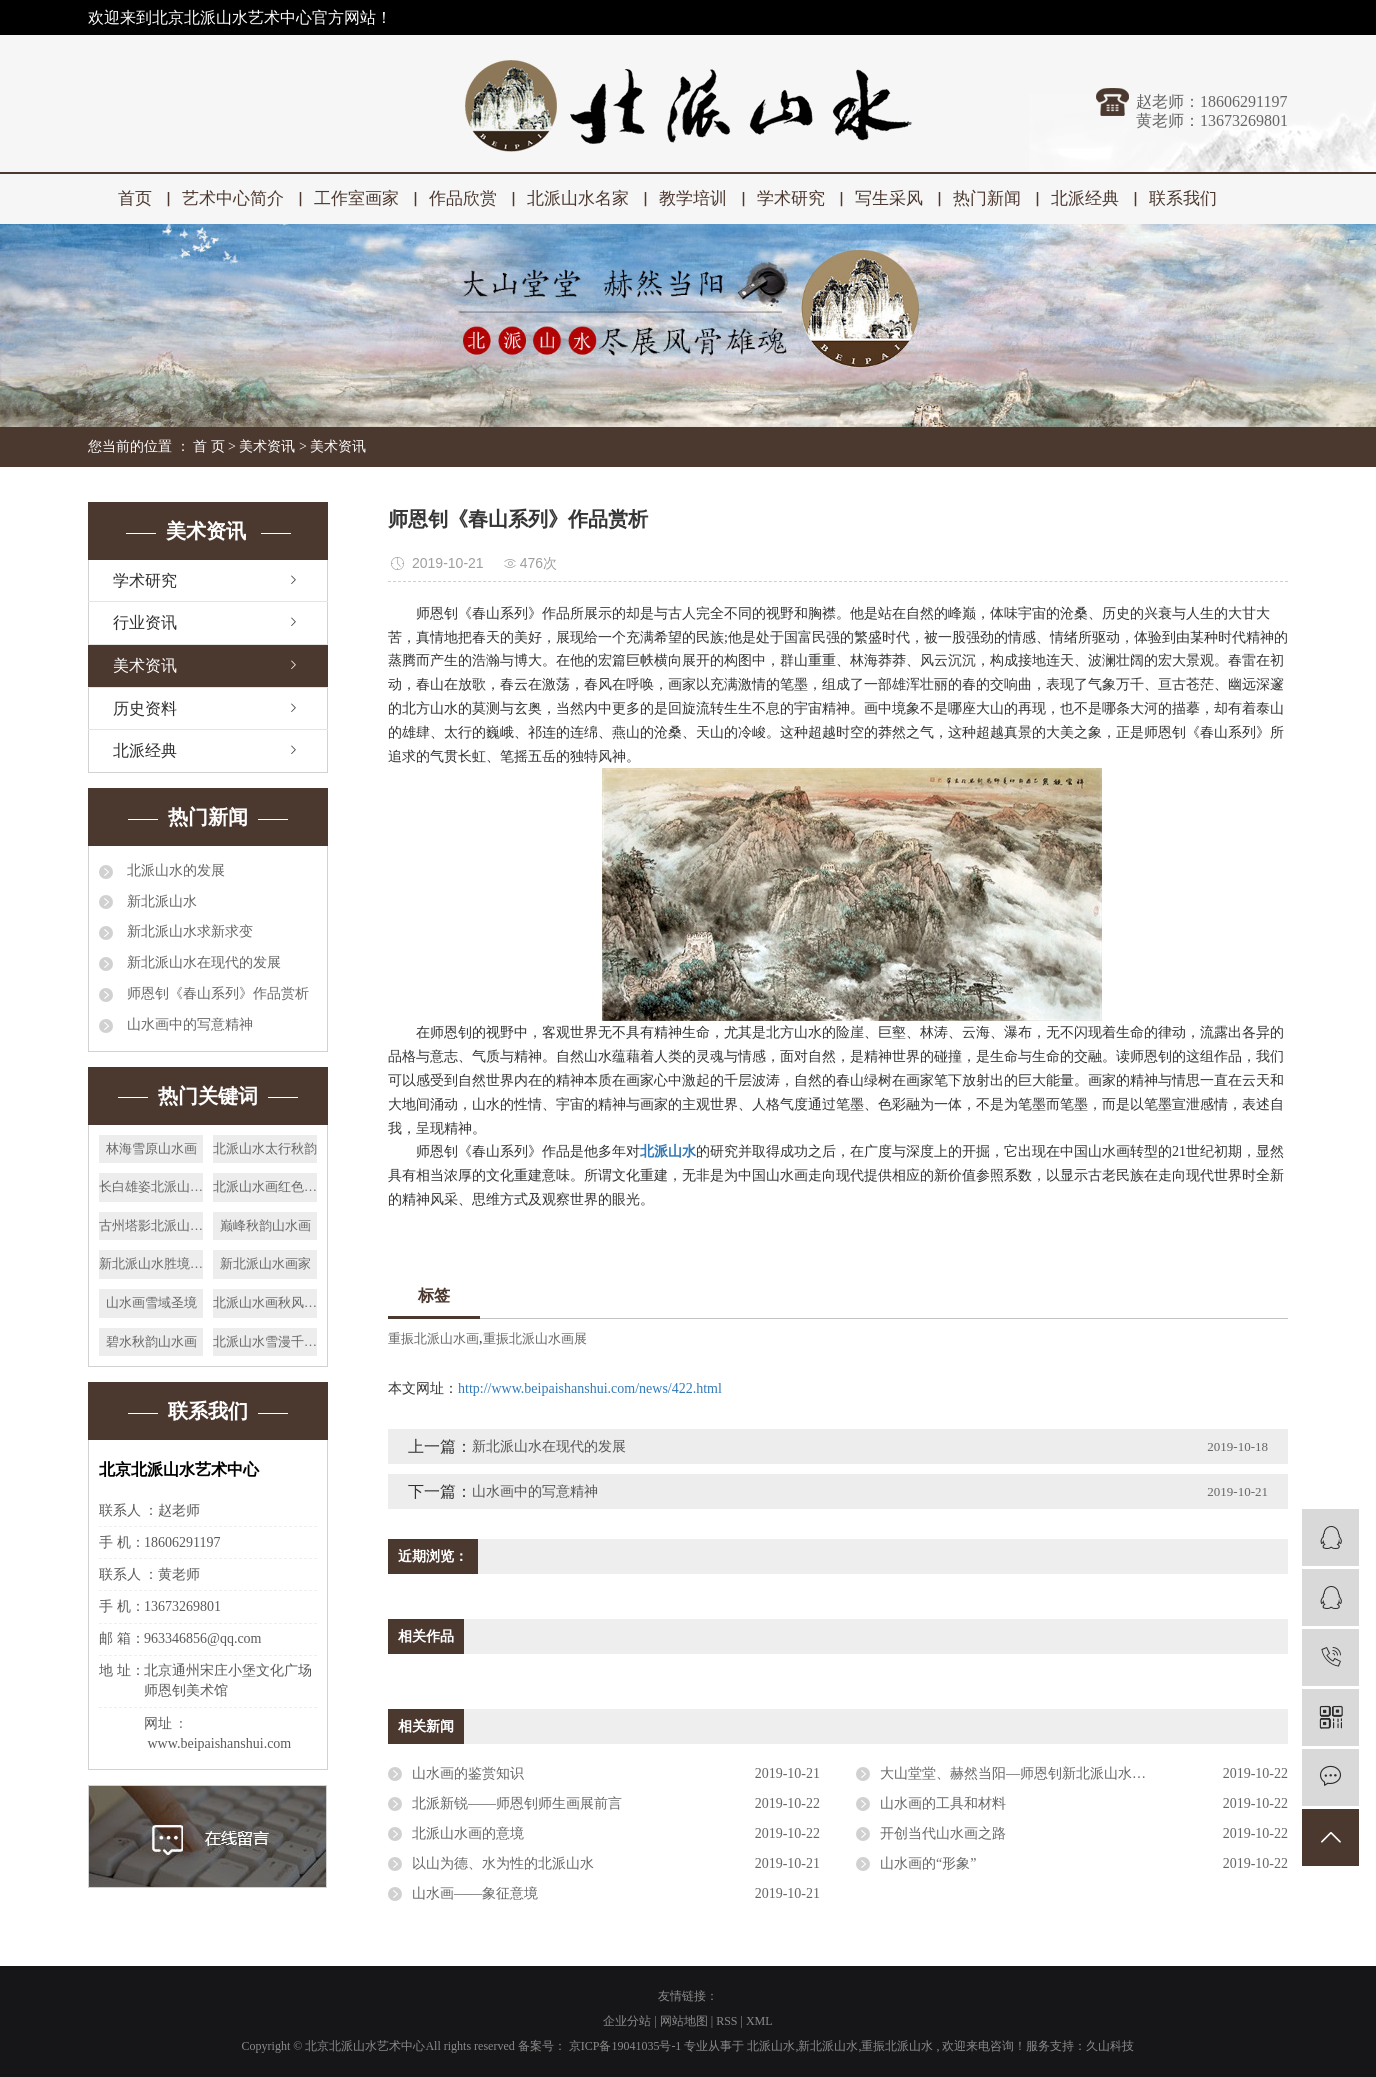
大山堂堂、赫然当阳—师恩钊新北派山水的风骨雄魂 (1041, 1773)
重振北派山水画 (433, 1338)
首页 (135, 198)
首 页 (209, 446)
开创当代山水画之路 (943, 1833)
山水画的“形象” (928, 1863)
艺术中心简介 (233, 198)
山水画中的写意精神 (188, 1024)
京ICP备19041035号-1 (625, 2046)
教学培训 (693, 198)
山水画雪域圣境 (151, 1302)
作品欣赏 (463, 198)
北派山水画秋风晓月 (265, 1302)
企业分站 (627, 2021)
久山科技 (1110, 2046)
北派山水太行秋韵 (265, 1148)
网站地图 (685, 2021)
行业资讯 (145, 622)
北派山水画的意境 (468, 1833)
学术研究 (791, 198)
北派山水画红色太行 (265, 1186)
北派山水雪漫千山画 (265, 1341)
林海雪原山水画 (151, 1148)
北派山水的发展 (174, 870)
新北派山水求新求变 (188, 931)
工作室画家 (356, 198)
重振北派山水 (897, 2046)
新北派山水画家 (265, 1263)
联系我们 (1183, 198)
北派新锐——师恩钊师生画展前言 (517, 1803)
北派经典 (1085, 198)
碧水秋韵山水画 (151, 1341)
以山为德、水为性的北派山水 (503, 1863)
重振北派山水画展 (535, 1338)
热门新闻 (987, 198)
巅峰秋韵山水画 (265, 1225)
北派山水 (771, 2046)
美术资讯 (267, 446)
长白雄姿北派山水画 (151, 1186)
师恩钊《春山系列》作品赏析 (216, 993)
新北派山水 (160, 901)
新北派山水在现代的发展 (202, 962)
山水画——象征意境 (475, 1893)
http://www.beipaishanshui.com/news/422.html (590, 1388)
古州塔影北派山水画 (151, 1225)
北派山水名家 (578, 198)
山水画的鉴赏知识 (468, 1773)
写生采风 (889, 198)
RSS (726, 2021)
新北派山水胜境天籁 (151, 1263)
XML (759, 2021)
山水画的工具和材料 (943, 1803)
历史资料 (145, 708)
